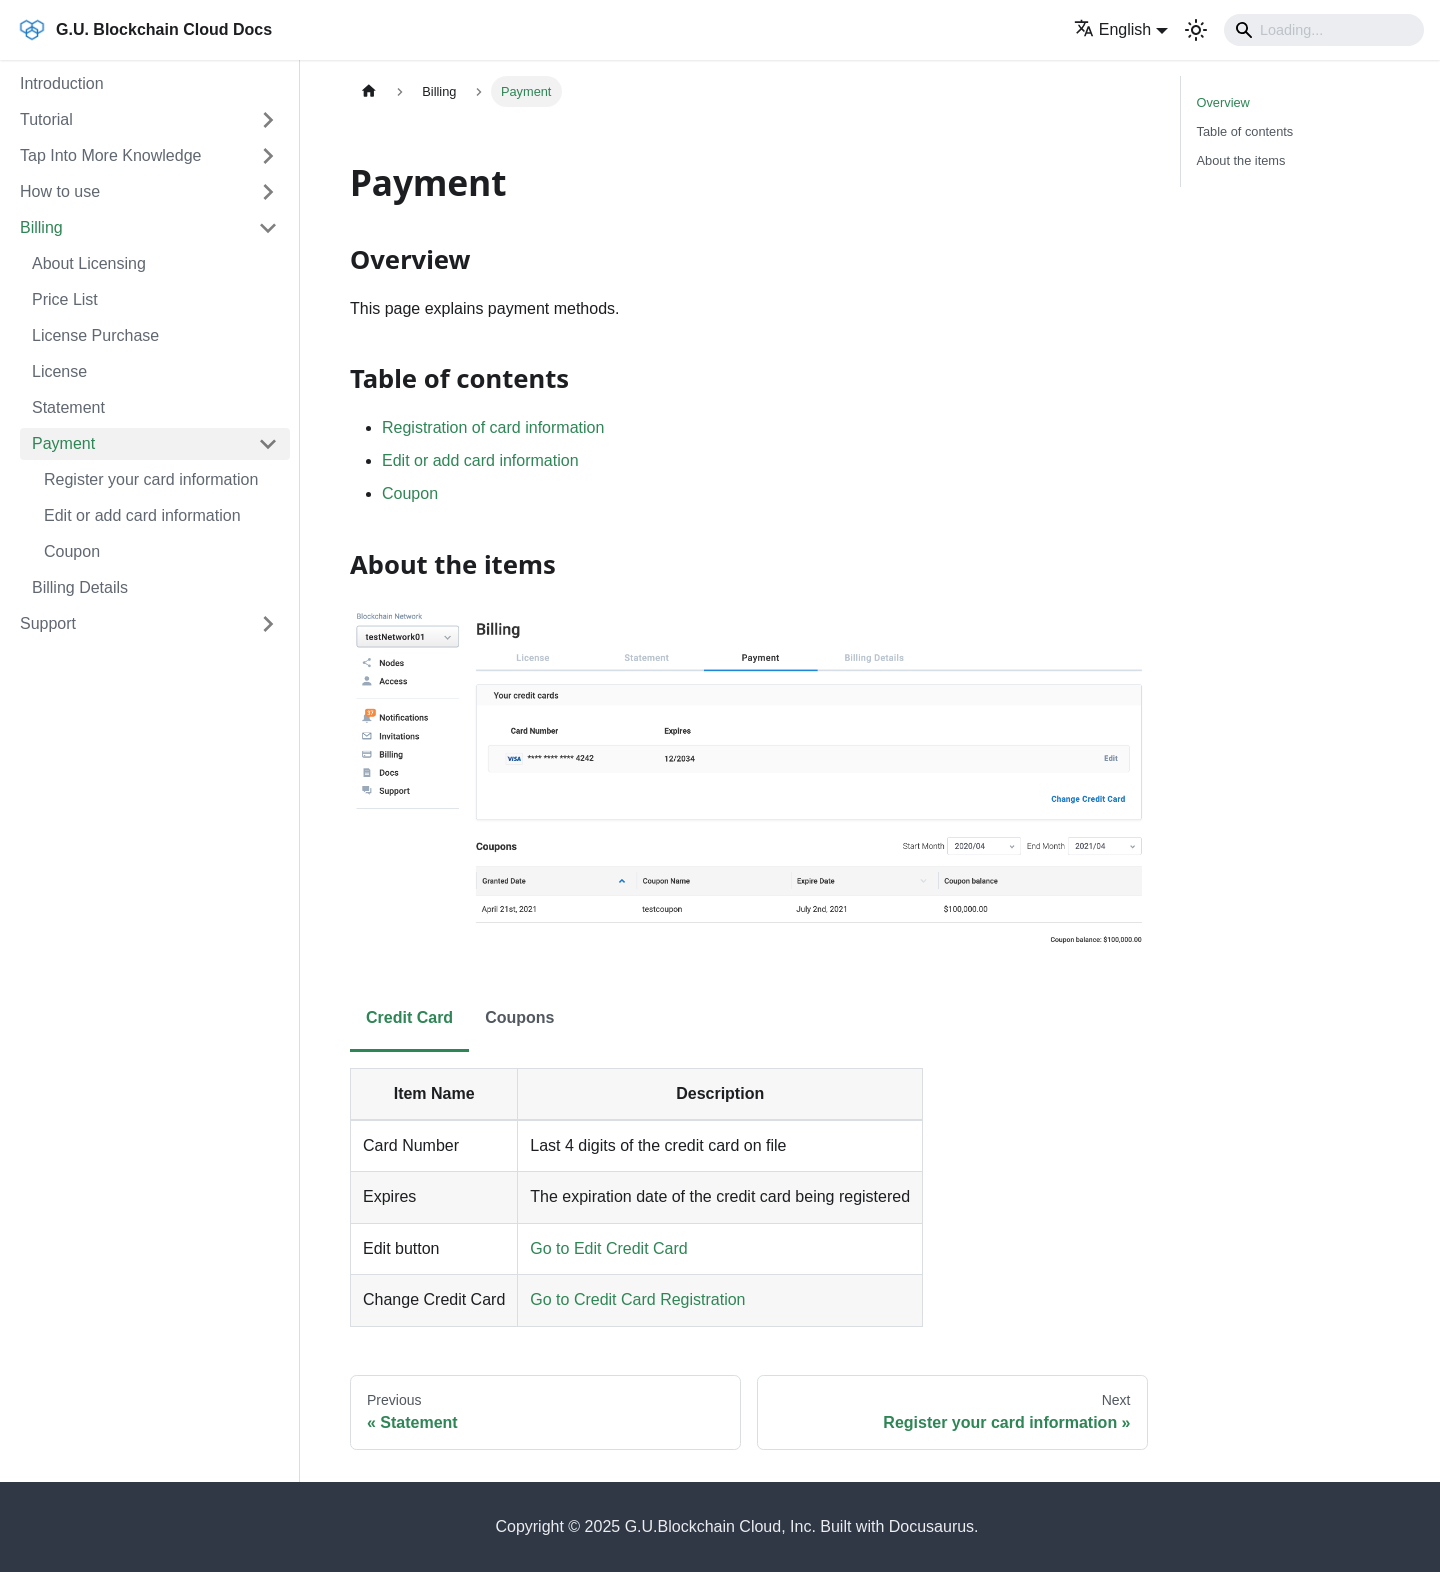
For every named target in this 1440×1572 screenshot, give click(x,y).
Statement (68, 407)
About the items (1241, 160)
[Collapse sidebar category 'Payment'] (268, 444)
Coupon (72, 551)
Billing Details (80, 587)
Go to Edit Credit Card (608, 1248)
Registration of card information (493, 427)
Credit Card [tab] (409, 1017)
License (59, 371)
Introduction (62, 83)
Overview (1223, 102)
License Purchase (95, 335)
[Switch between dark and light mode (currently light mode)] (1196, 30)
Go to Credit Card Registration (637, 1299)
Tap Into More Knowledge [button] (110, 155)
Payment (63, 443)
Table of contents (1245, 131)
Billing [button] (41, 227)
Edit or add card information (142, 515)
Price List (65, 299)
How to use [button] (60, 191)
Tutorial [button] (46, 119)
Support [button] (48, 623)
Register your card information (151, 479)
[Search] (1324, 30)
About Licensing (89, 263)
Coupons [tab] (519, 1017)
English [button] (1112, 29)
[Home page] (369, 91)
